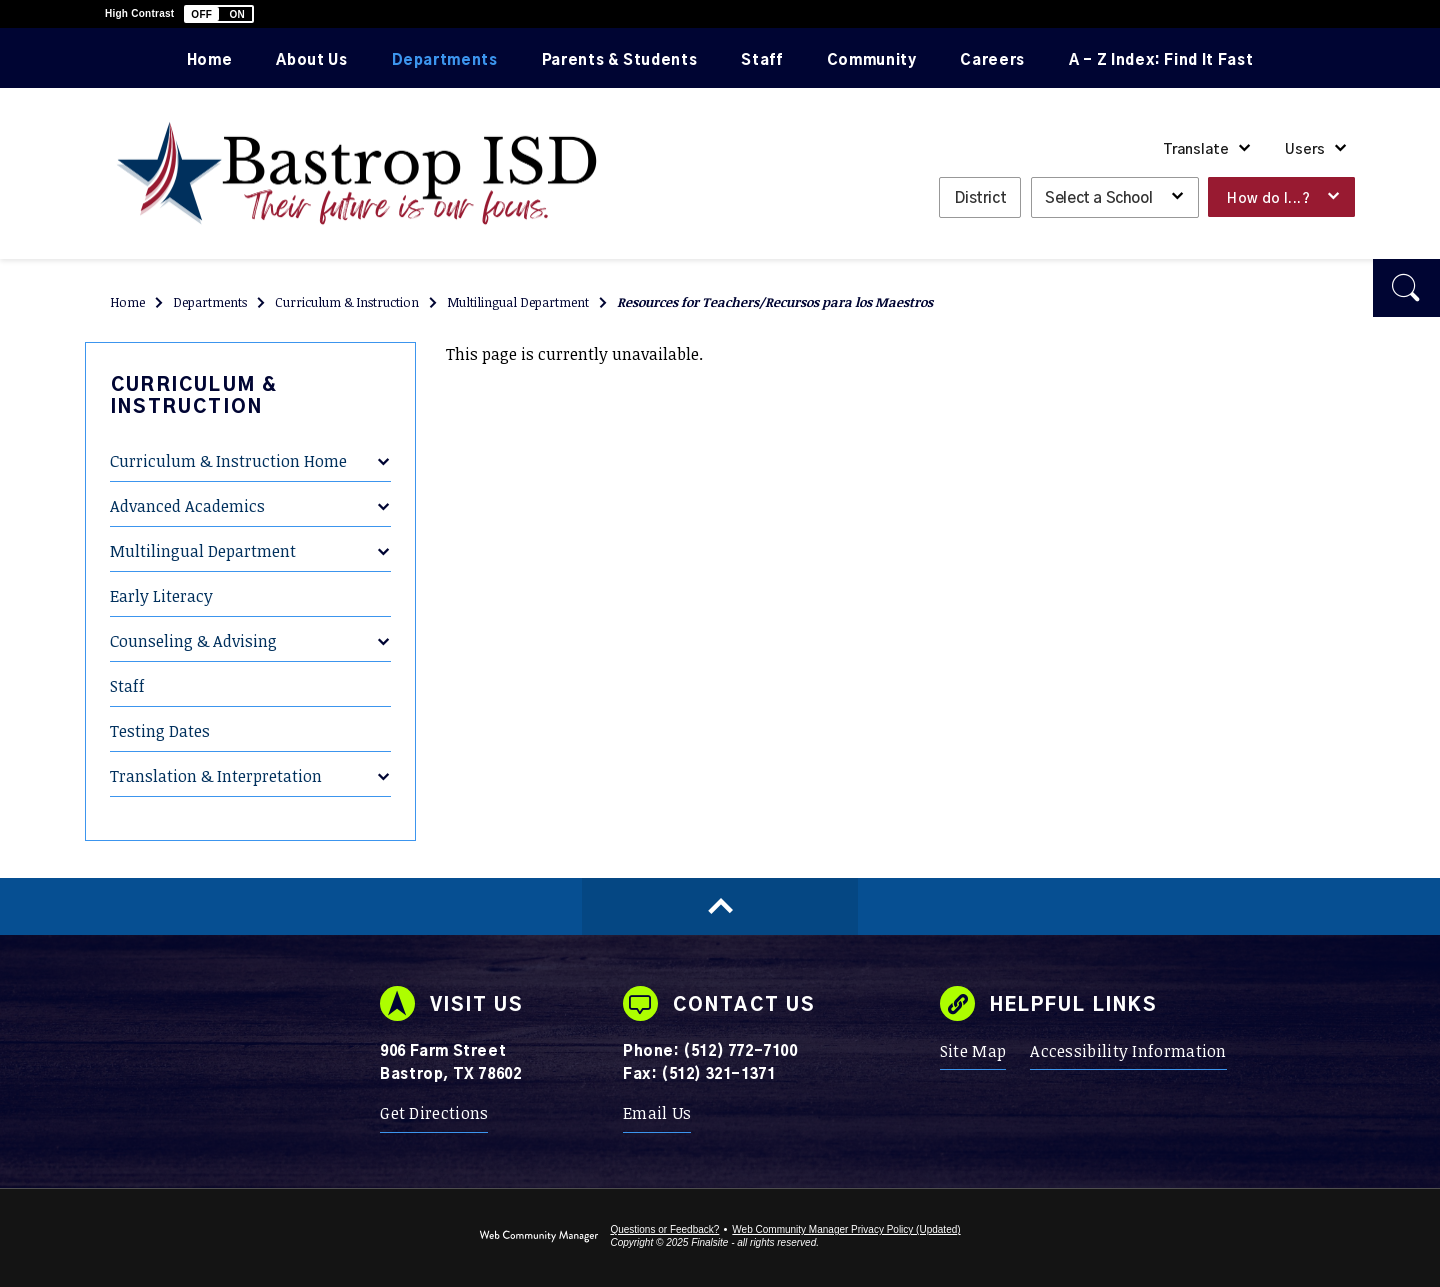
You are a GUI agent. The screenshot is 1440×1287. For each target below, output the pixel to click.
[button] (219, 14)
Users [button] (1305, 150)
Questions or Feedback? (664, 1229)
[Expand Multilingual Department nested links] (383, 538)
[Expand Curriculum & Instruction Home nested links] (383, 448)
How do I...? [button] (1268, 199)
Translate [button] (1196, 150)
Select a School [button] (1098, 198)
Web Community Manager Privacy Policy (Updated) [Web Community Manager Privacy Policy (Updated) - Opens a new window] (846, 1229)
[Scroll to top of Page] (720, 906)
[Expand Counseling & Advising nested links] (383, 628)
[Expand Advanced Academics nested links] (383, 493)
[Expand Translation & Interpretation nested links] (383, 763)
